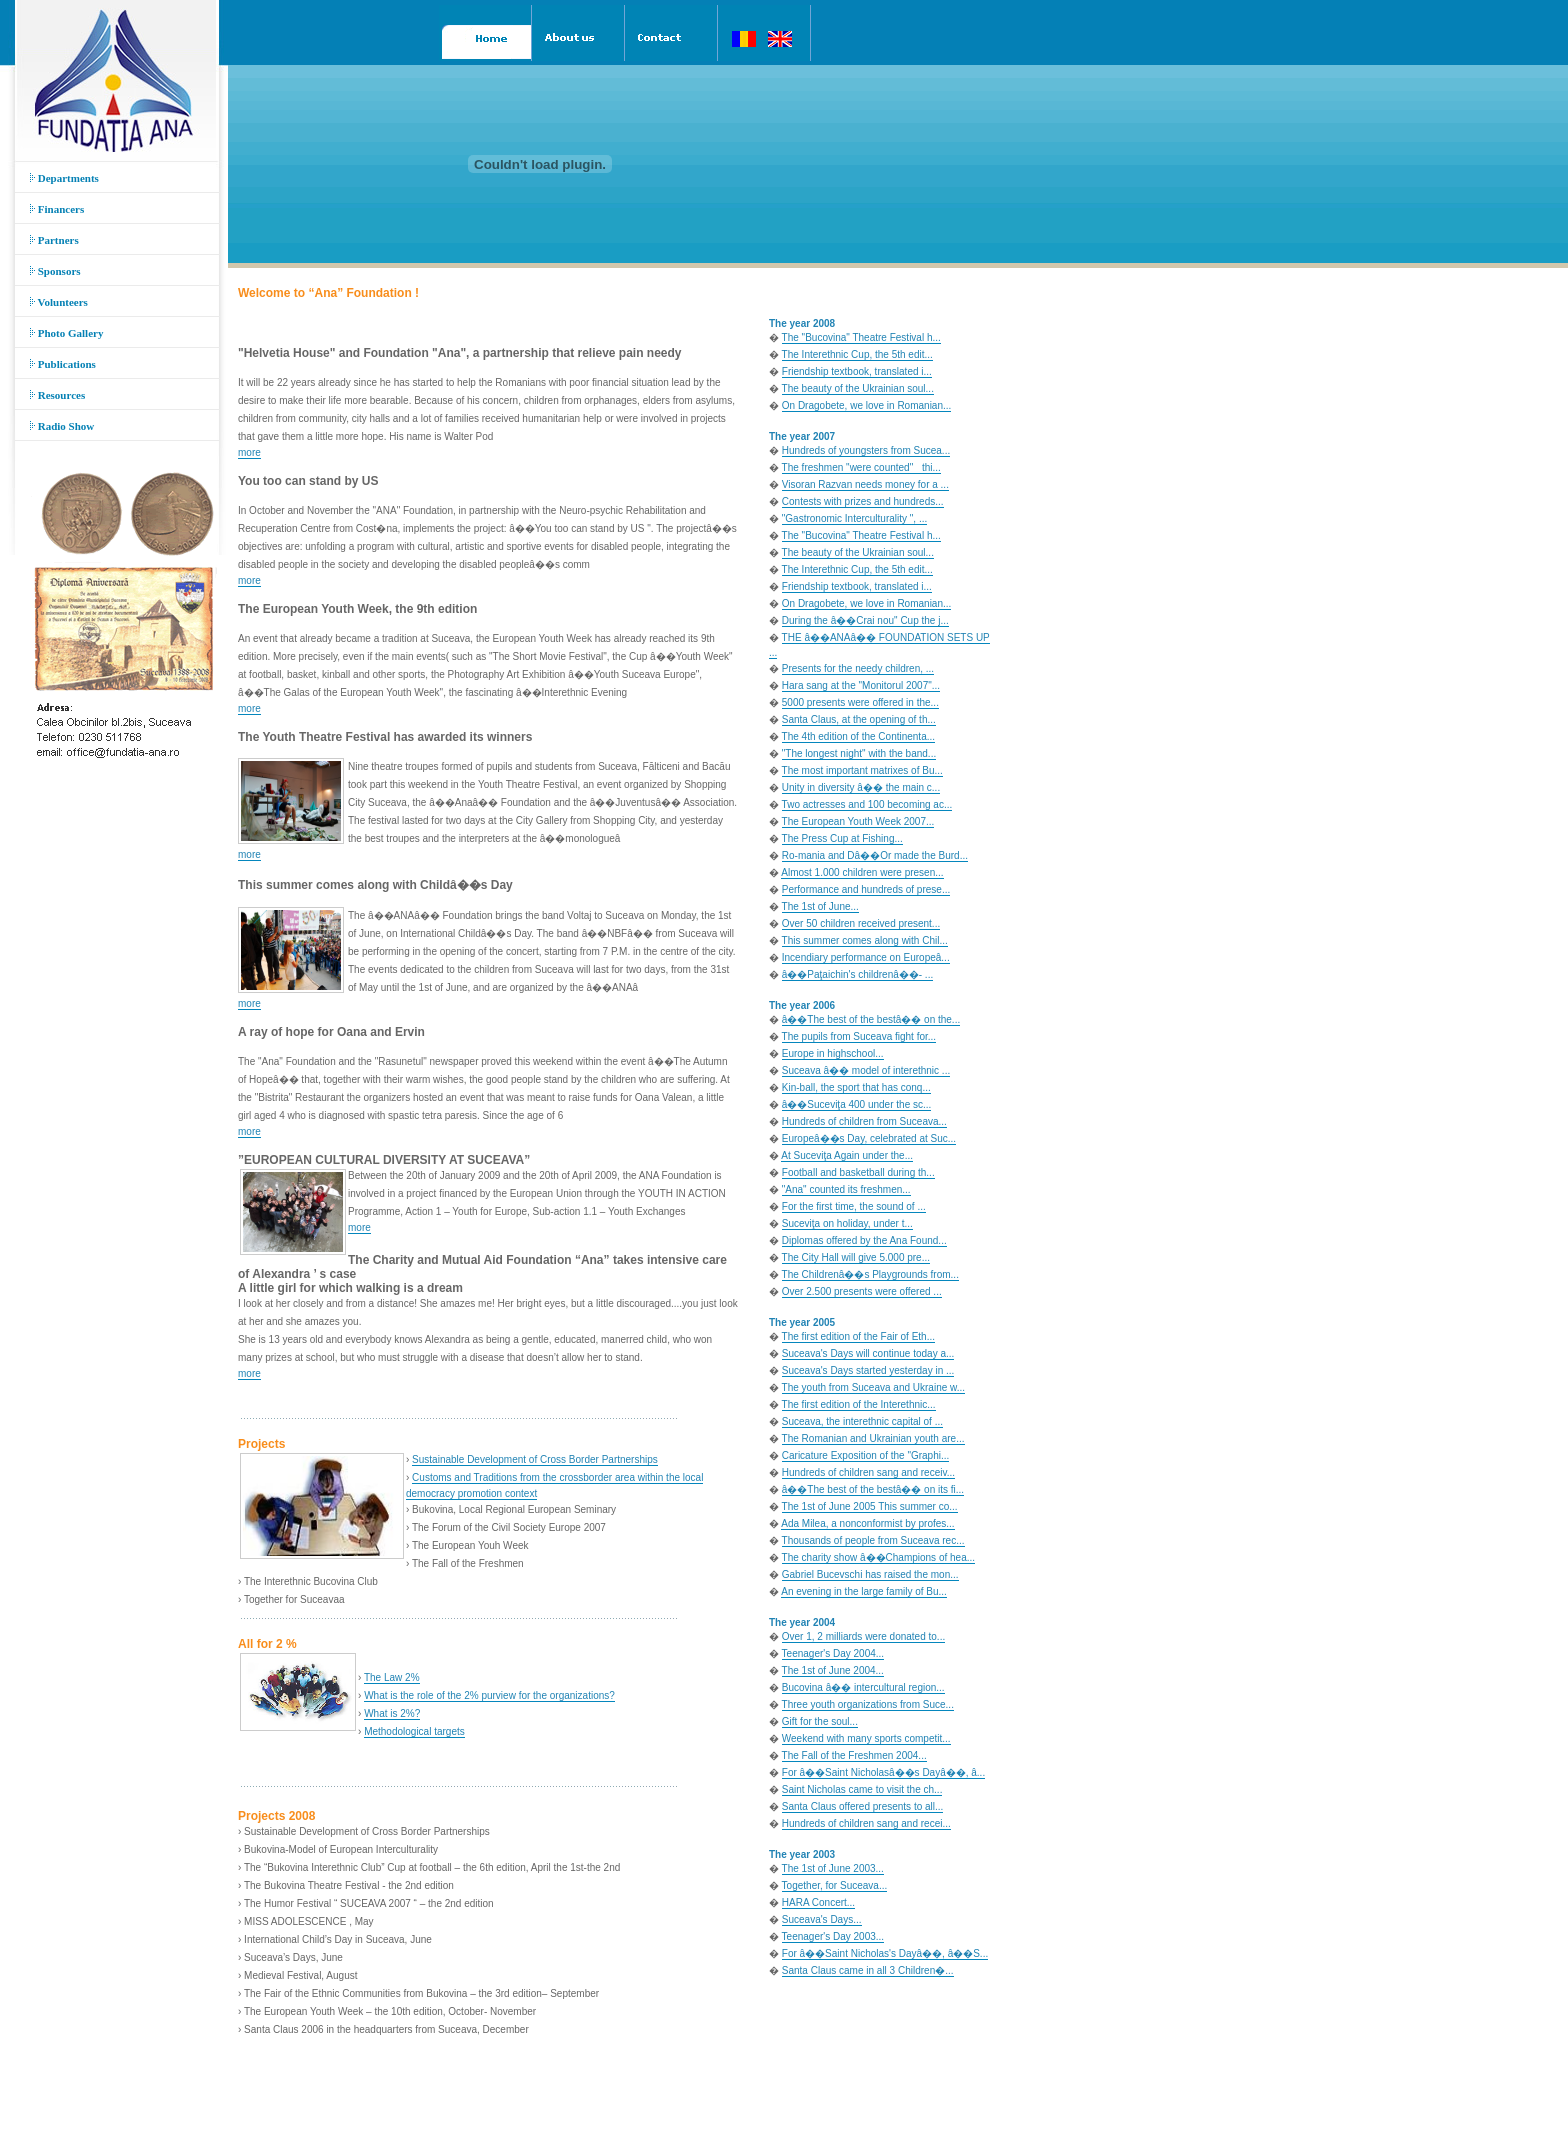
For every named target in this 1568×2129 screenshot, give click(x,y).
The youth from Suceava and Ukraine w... (873, 1387)
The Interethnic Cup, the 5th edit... (857, 354)
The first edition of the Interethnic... (859, 1404)
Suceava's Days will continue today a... (868, 1353)
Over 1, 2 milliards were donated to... (863, 1636)
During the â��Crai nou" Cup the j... (865, 620)
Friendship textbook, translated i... (857, 371)
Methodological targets (414, 1731)
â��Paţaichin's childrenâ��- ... (857, 974)
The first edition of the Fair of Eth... (858, 1336)
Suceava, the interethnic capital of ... (862, 1421)
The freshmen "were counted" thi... (861, 467)
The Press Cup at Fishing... (842, 838)
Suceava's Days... (822, 1919)
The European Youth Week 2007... (858, 821)
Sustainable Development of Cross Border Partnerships (535, 1459)
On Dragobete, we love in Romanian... (867, 405)
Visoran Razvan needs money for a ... (865, 484)
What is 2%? (392, 1713)
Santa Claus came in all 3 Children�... (868, 1970)
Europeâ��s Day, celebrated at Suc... (869, 1138)
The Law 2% (392, 1677)
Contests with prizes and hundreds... (863, 501)
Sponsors (55, 271)
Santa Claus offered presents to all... (863, 1806)
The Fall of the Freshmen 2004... (854, 1755)
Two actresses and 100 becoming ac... (867, 804)
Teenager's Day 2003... (833, 1936)
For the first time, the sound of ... (854, 1206)
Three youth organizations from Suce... (868, 1704)
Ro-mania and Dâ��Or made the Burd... (875, 855)
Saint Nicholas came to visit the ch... (862, 1789)
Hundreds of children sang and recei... (866, 1823)
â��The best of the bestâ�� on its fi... (873, 1489)
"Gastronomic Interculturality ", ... (854, 518)
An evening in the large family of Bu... (864, 1591)
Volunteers (59, 302)
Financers (57, 209)
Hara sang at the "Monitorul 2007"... (861, 685)
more (249, 452)
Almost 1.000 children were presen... (862, 872)
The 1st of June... (820, 906)
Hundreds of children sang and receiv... (868, 1472)
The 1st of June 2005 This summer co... (870, 1506)
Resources (57, 395)
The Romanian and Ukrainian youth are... (873, 1438)
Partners (54, 240)
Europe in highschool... (833, 1053)
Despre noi (91, 2085)
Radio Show (62, 426)
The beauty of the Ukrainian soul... (858, 388)
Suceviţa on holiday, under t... (847, 1223)
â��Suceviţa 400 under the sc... (857, 1104)
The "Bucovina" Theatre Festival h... (861, 337)
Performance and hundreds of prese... (866, 889)
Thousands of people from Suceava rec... (873, 1540)
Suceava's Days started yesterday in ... (868, 1370)
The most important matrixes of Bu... (862, 770)
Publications (63, 364)
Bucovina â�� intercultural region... (863, 1687)
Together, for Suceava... (835, 1885)
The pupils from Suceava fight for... (859, 1036)
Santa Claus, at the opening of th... (859, 719)
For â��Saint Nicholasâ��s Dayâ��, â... (883, 1772)
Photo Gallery (66, 333)
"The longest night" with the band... (859, 753)
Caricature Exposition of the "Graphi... (866, 1455)
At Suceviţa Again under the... (847, 1155)
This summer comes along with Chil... (865, 940)
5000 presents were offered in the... (860, 702)
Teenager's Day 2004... (833, 1653)
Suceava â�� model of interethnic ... (866, 1070)
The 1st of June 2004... (833, 1670)
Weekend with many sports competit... (866, 1738)
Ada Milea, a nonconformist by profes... (867, 1523)
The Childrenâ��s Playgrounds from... (870, 1274)
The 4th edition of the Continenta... (858, 736)
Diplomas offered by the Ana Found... (864, 1240)
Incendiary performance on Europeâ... (866, 957)
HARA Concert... (818, 1902)
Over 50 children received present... (861, 923)
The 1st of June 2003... (833, 1868)
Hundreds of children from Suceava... (864, 1121)
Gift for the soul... (820, 1721)
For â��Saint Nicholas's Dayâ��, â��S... (885, 1953)
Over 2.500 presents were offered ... (862, 1291)
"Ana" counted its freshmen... (846, 1189)
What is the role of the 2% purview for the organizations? (489, 1695)
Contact (140, 2085)
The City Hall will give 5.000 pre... (856, 1257)
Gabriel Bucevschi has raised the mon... (870, 1574)
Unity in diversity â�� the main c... (861, 787)
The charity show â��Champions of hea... (878, 1557)
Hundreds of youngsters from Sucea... (866, 450)
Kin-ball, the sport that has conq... (856, 1087)
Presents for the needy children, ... (858, 668)
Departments (64, 178)
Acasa (45, 2085)
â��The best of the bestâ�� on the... (871, 1019)
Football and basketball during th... (858, 1172)
